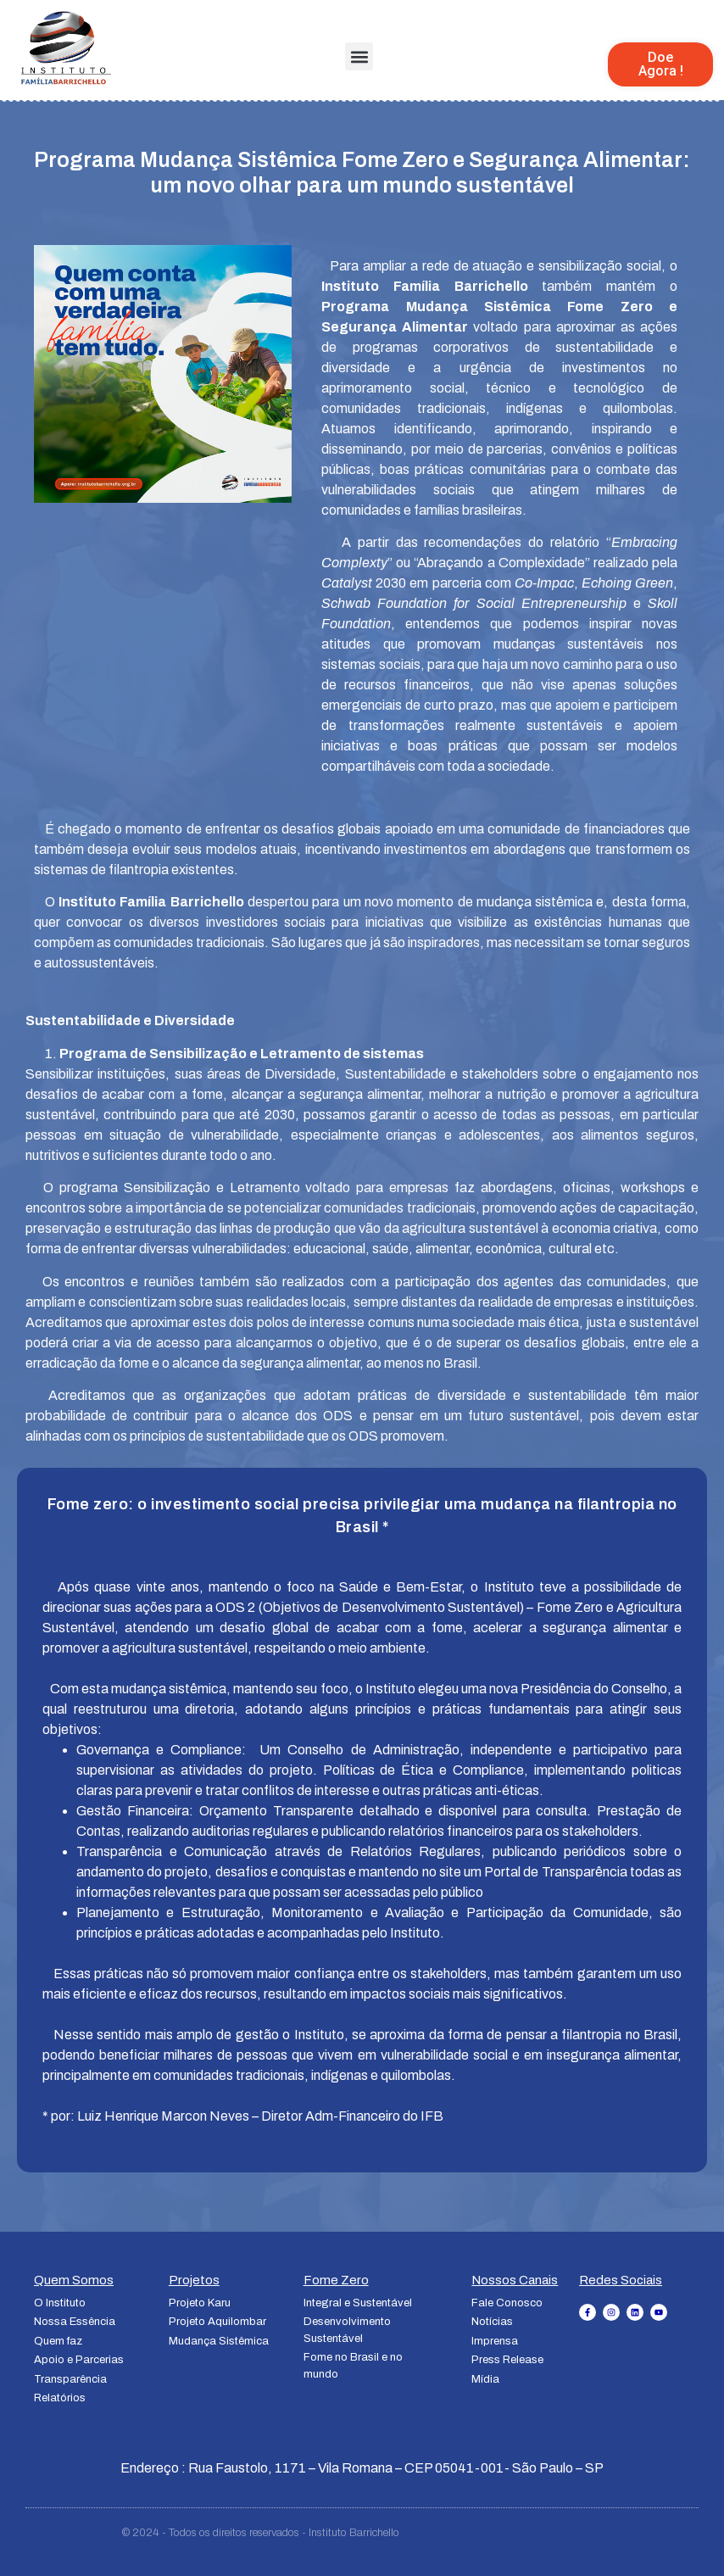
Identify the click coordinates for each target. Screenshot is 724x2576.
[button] (359, 56)
